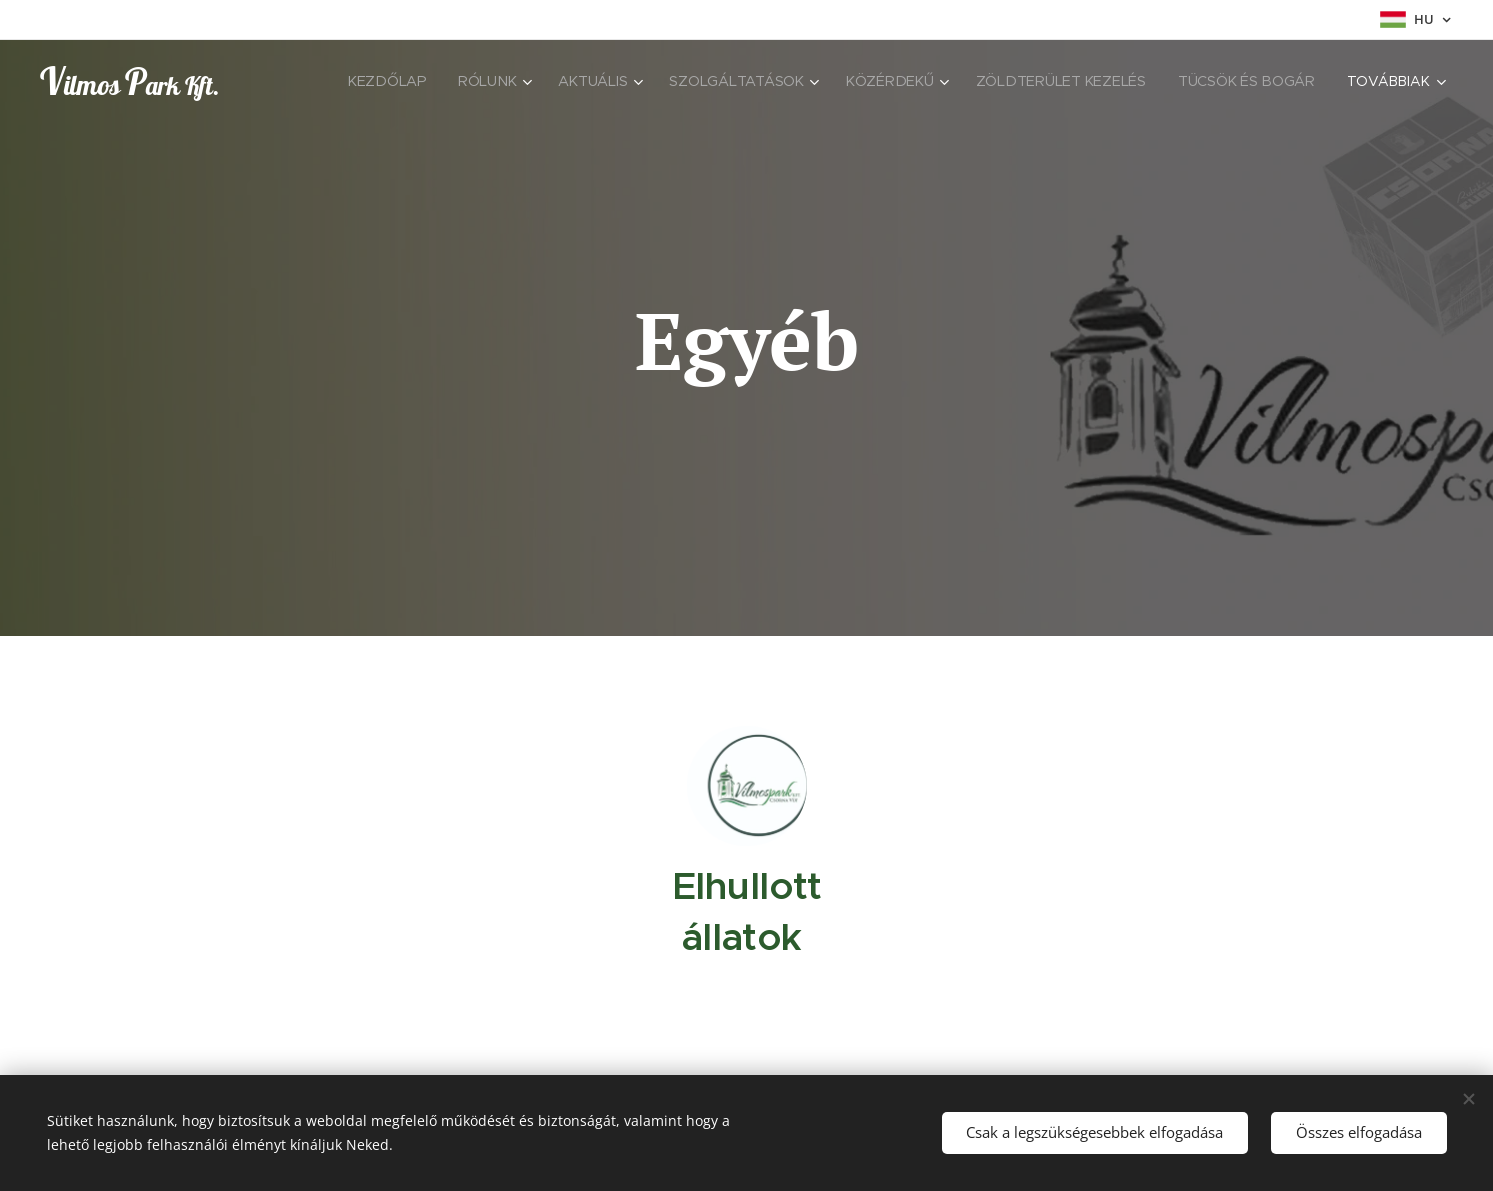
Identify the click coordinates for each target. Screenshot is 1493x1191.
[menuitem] (390, 81)
